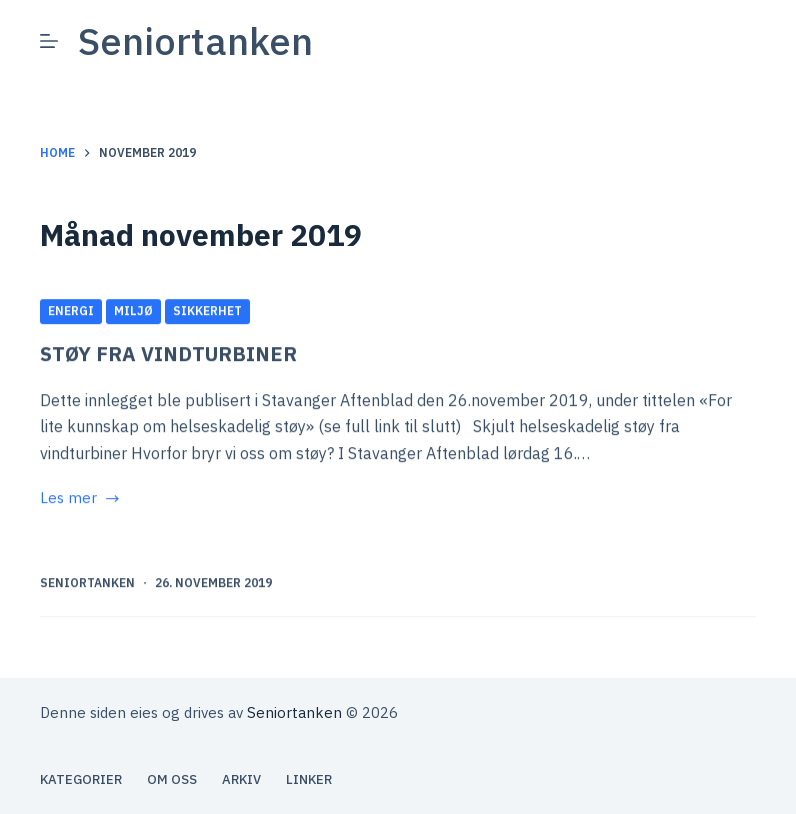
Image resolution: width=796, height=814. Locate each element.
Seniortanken (195, 40)
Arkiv (241, 780)
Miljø (133, 311)
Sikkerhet (207, 311)
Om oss (172, 780)
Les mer (81, 500)
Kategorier (81, 780)
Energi (71, 311)
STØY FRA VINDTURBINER (168, 354)
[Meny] (49, 41)
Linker (309, 780)
